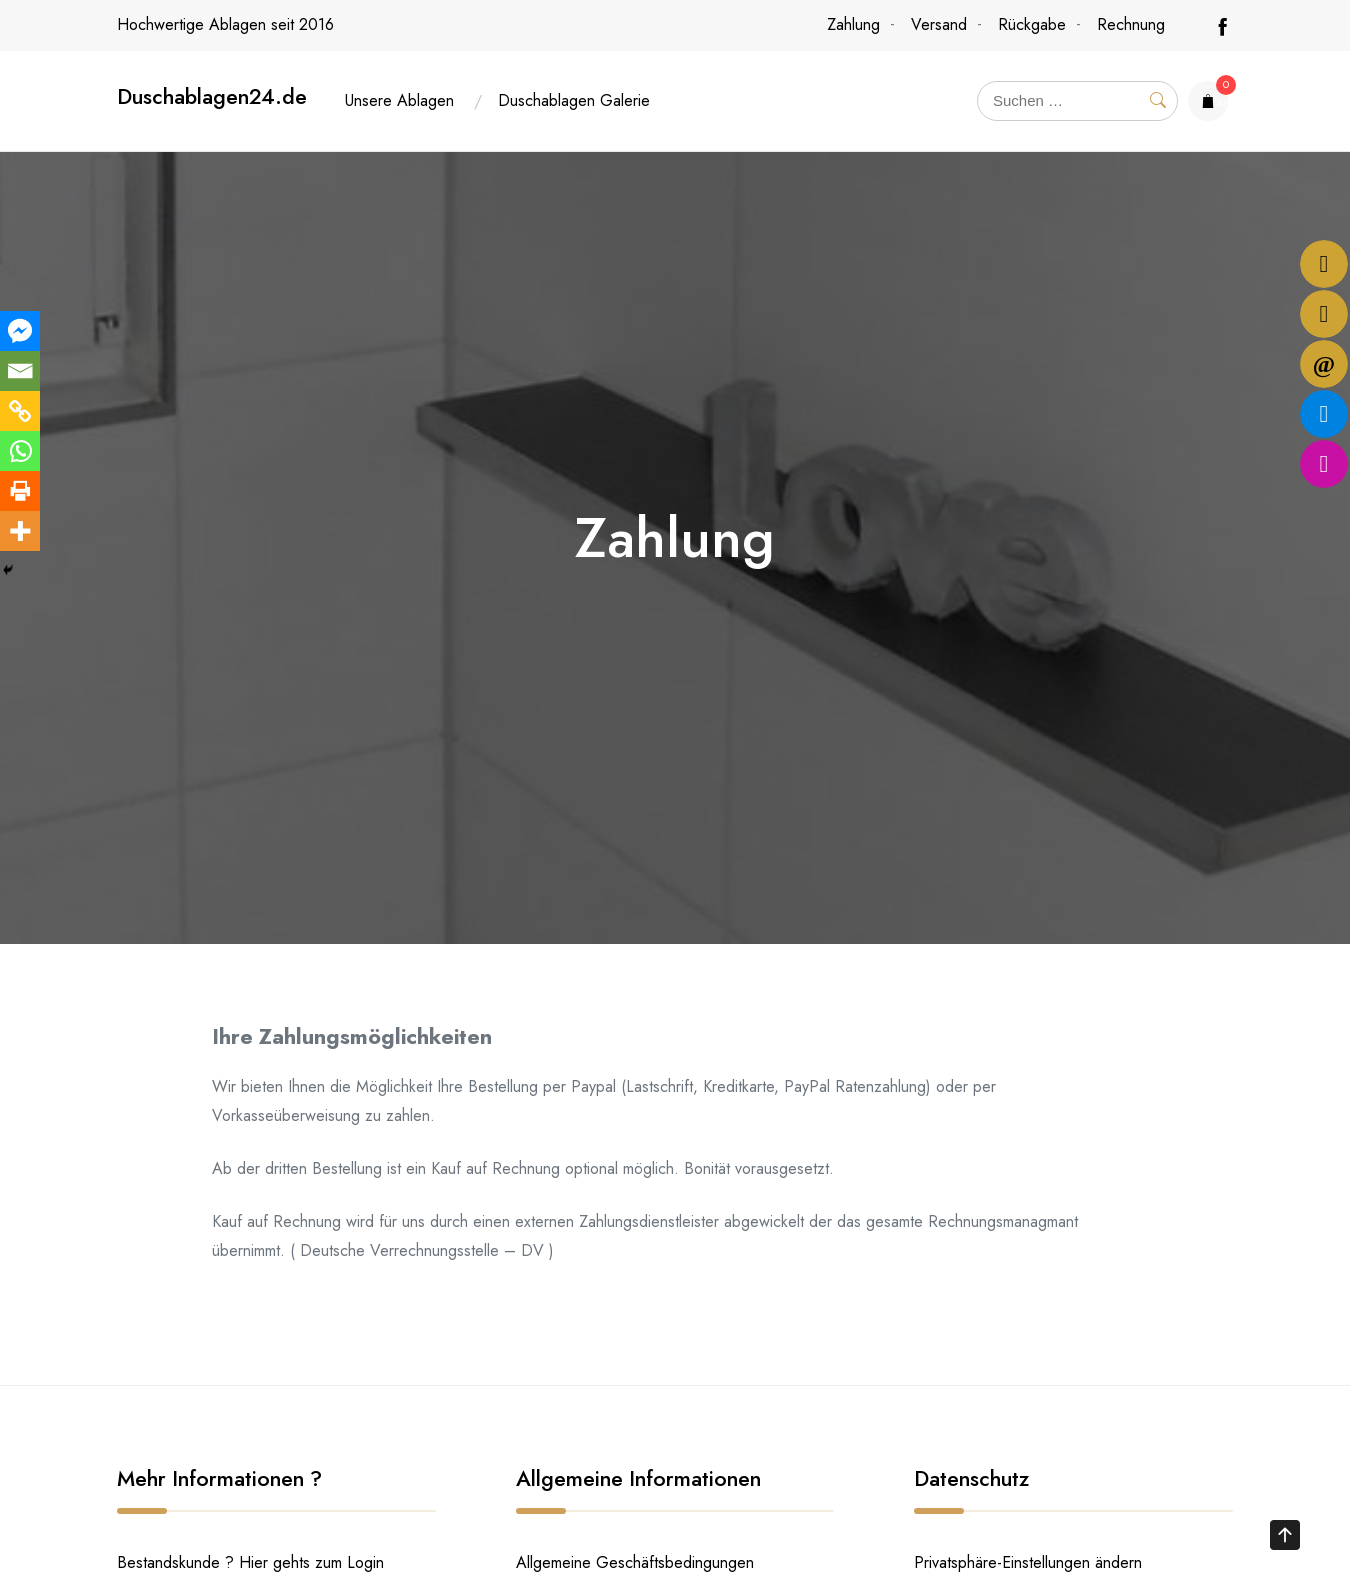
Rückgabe (1032, 24)
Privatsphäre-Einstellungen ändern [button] (1028, 1562)
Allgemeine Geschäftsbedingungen (635, 1562)
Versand (939, 24)
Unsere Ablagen (399, 100)
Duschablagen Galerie (574, 100)
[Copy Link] (20, 411)
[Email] (20, 371)
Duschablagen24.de (212, 96)
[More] (20, 531)
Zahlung (853, 24)
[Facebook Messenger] (20, 331)
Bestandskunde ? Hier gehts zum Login (250, 1562)
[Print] (20, 491)
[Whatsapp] (20, 451)
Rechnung (1131, 24)
